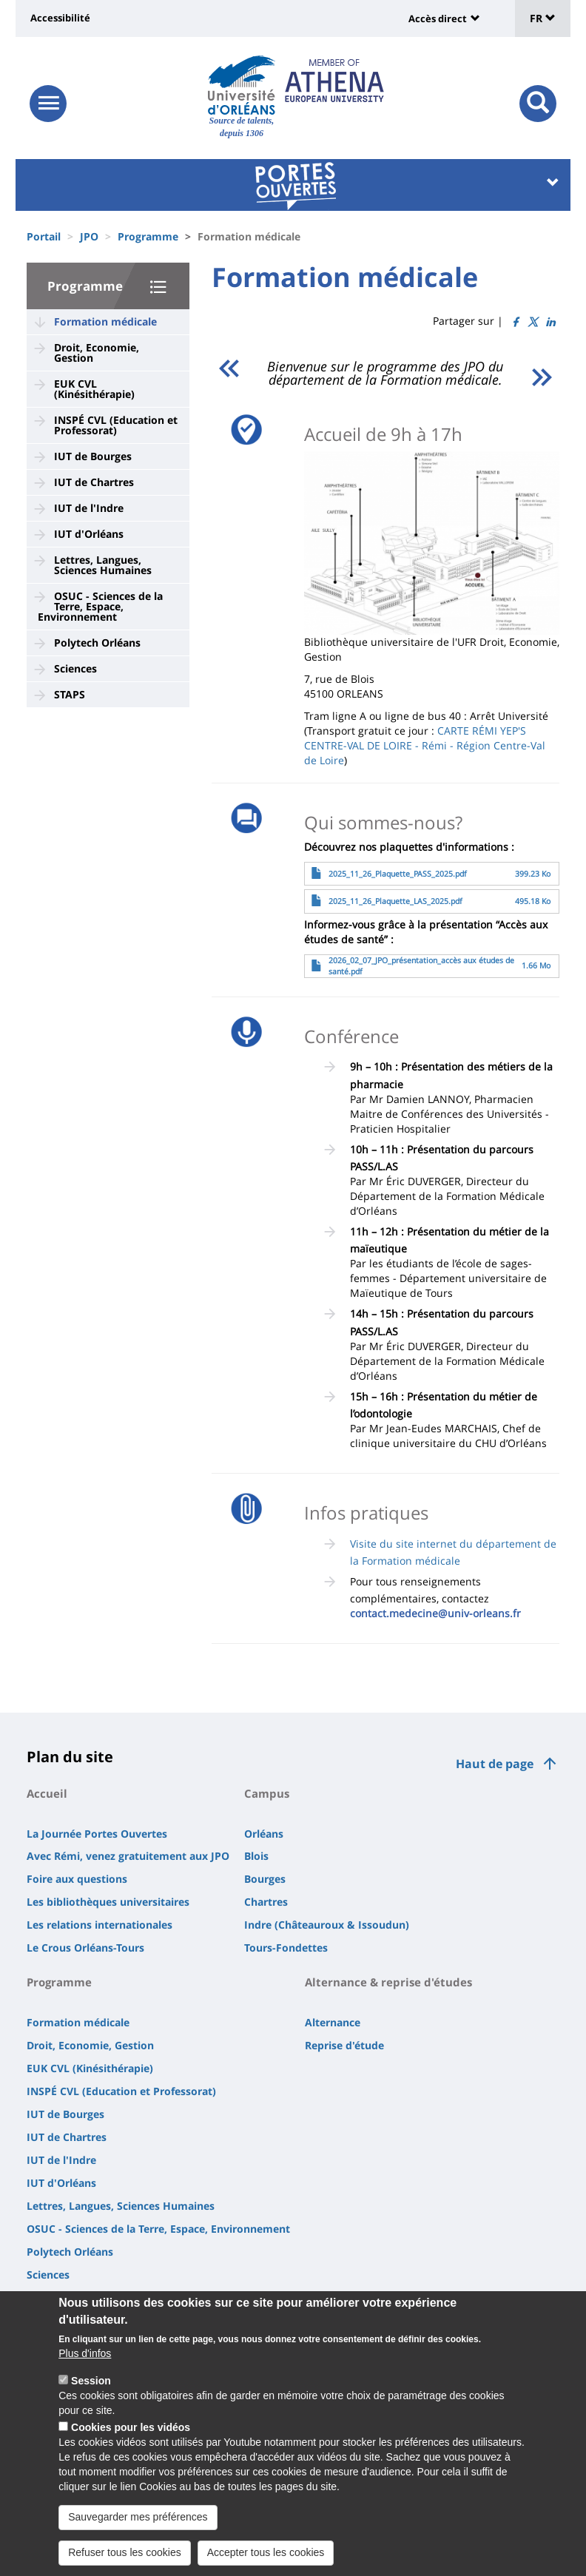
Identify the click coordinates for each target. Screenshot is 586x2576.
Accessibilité (60, 17)
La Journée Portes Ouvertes (97, 1834)
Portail (44, 236)
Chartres (266, 1902)
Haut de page (494, 1764)
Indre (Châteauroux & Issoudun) (326, 1925)
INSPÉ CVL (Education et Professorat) (116, 425)
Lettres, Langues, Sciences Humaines (103, 565)
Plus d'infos (84, 2367)
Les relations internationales (99, 1925)
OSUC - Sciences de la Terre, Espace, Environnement (100, 606)
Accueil (47, 1793)
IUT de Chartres (94, 482)
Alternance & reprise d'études (388, 1982)
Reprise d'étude (344, 2045)
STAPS (69, 694)
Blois (256, 1856)
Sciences (75, 668)
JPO (89, 236)
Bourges (265, 1879)
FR (543, 18)
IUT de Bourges (93, 456)
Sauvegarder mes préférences (137, 2531)
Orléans (263, 1834)
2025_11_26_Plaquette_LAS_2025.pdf (395, 901)
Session (91, 2395)
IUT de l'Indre (89, 508)
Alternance (332, 2022)
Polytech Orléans (97, 642)
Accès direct (437, 18)
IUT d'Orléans (89, 534)
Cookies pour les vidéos (130, 2441)
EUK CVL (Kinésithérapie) (94, 389)
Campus (266, 1793)
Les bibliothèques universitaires (108, 1902)
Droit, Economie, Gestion (96, 352)
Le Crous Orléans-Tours (85, 1948)
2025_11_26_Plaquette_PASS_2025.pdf (398, 874)
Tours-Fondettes (286, 1948)
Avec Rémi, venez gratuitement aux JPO (128, 1856)
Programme (148, 236)
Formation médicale (105, 321)
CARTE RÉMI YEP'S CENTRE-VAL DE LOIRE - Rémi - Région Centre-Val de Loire (424, 745)
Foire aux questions (77, 1879)
